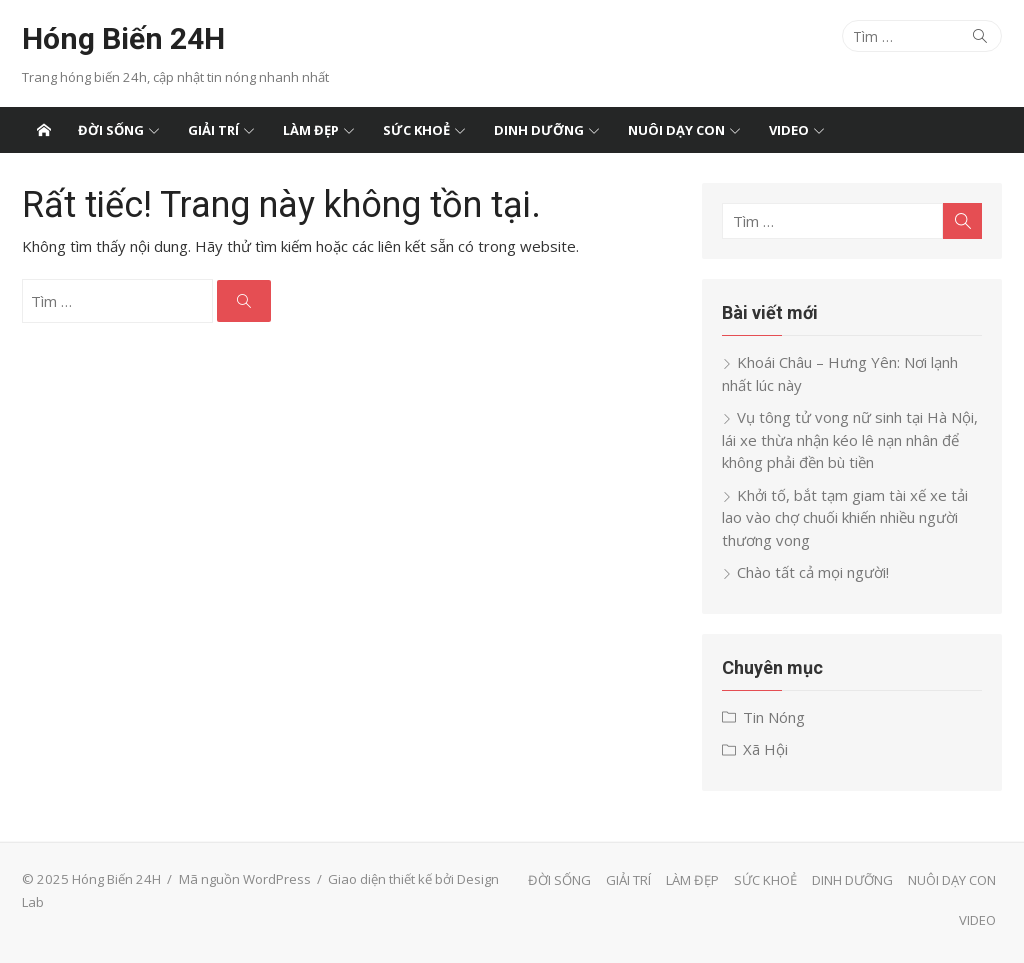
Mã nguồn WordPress (245, 879)
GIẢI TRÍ (213, 130)
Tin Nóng (774, 717)
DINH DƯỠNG (539, 130)
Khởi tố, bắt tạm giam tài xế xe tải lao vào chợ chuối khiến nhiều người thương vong (845, 517)
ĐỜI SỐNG (111, 130)
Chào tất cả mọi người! (813, 572)
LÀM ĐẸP (311, 130)
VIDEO (789, 130)
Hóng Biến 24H (123, 38)
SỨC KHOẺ (416, 130)
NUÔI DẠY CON (676, 130)
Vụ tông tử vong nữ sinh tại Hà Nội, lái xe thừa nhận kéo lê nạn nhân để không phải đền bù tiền (850, 439)
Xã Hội (765, 749)
